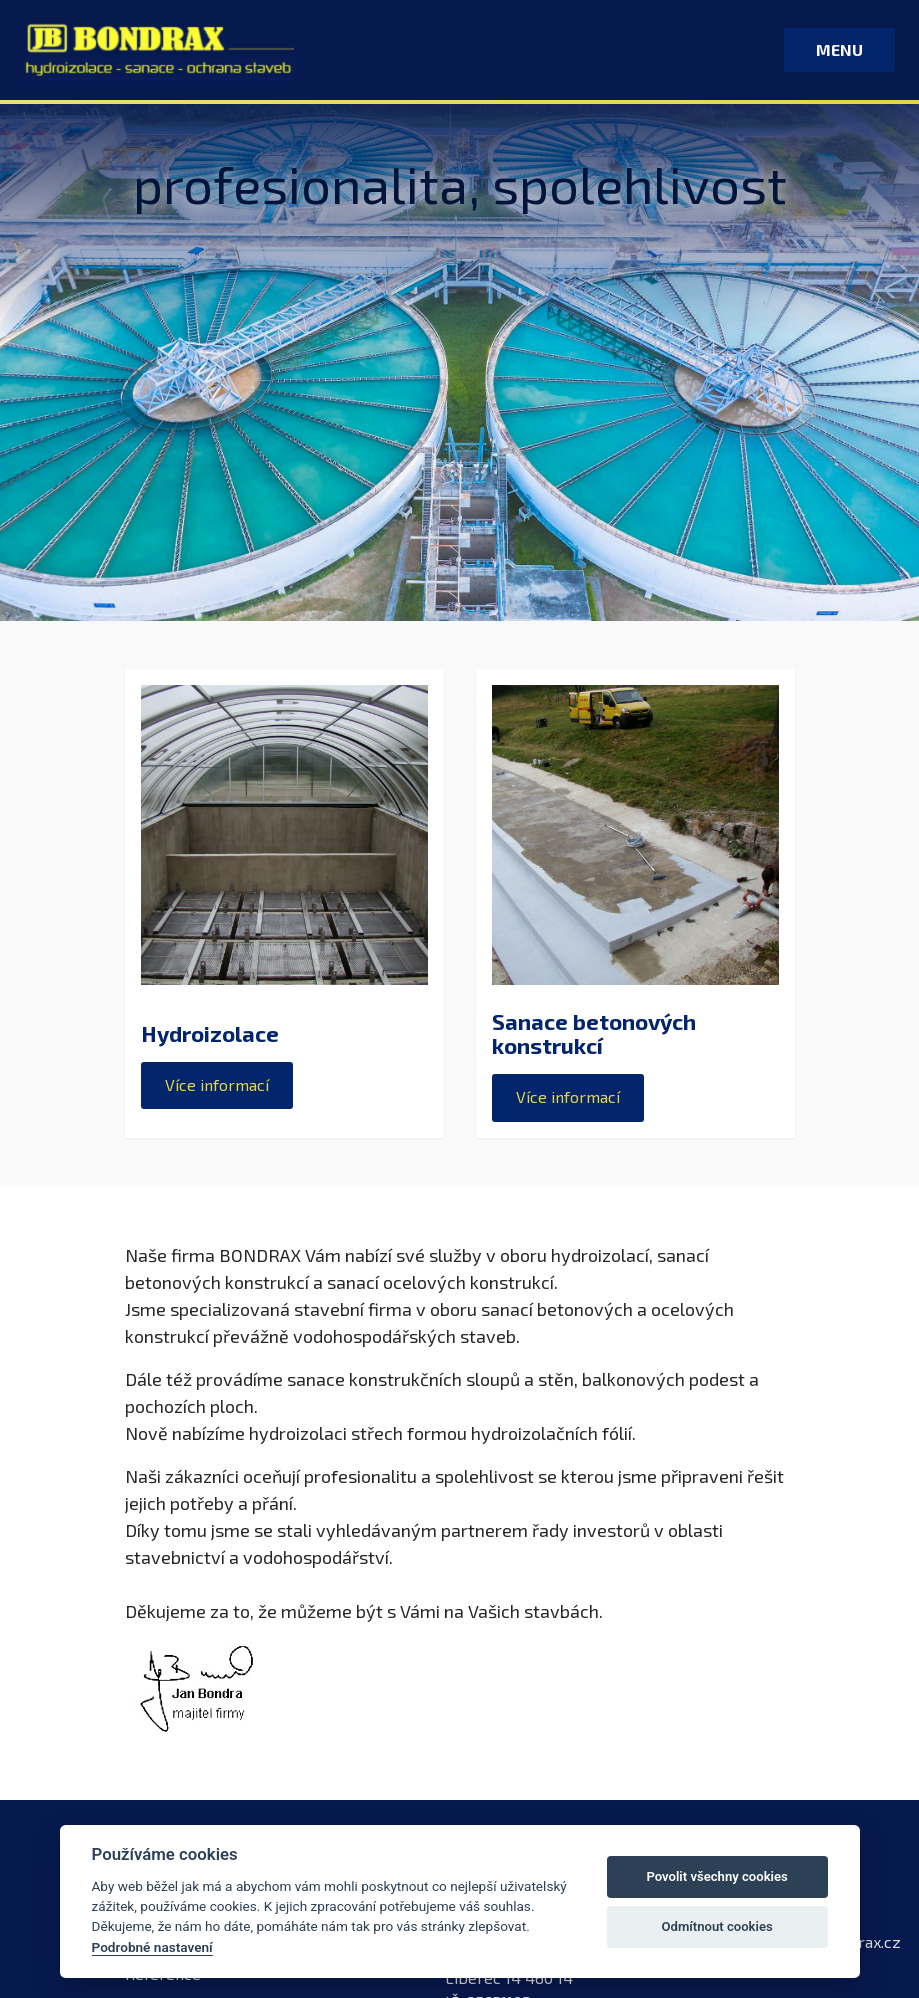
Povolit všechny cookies (716, 1876)
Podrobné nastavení (152, 1947)
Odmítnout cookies (716, 1926)
